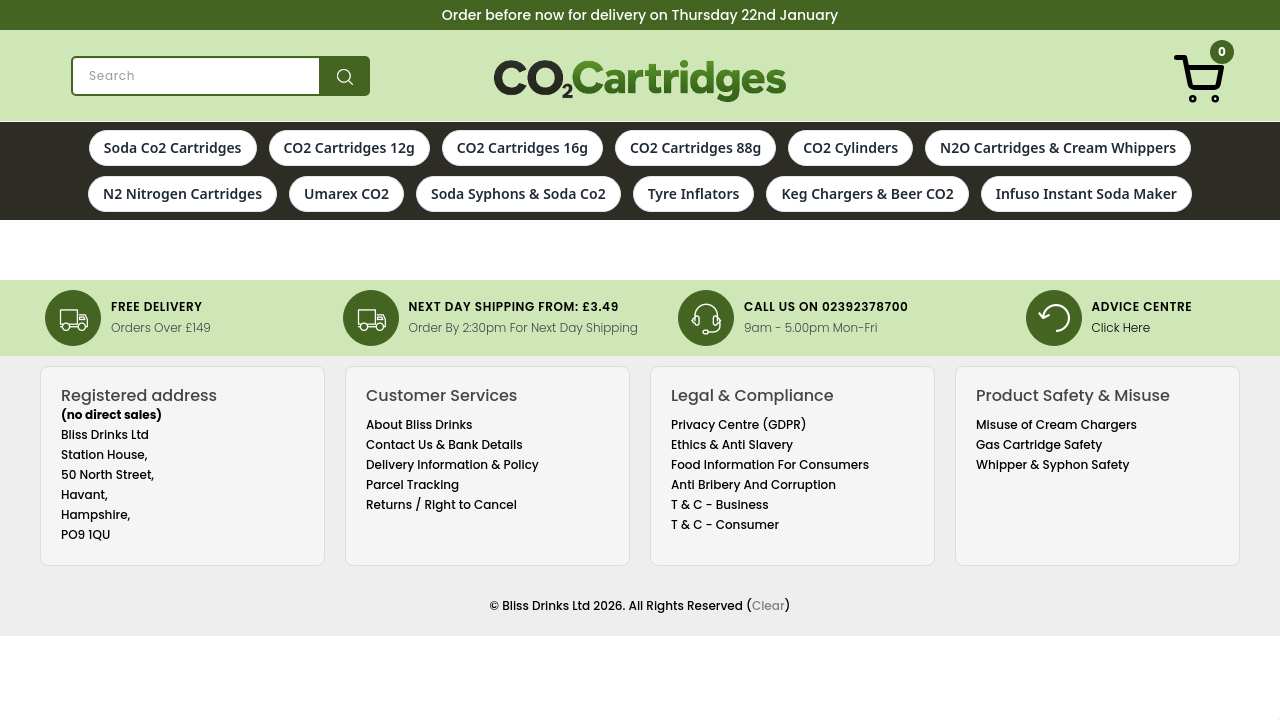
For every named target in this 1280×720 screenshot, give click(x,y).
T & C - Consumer (725, 524)
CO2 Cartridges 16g (522, 147)
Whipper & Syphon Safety (1053, 464)
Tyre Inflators (694, 193)
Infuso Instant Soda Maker (1086, 193)
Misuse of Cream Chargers (1056, 424)
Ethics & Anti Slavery (732, 444)
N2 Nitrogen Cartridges (182, 193)
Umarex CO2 (346, 193)
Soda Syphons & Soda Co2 (518, 193)
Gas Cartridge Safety (1039, 444)
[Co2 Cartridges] (640, 81)
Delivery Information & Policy (452, 464)
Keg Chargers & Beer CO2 (867, 193)
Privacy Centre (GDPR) (739, 424)
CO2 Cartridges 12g (349, 147)
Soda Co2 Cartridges (173, 147)
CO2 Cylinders (850, 147)
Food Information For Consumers (770, 464)
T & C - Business (720, 504)
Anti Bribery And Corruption (753, 484)
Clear (768, 605)
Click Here (1121, 327)
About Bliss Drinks (419, 424)
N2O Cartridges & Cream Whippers (1058, 147)
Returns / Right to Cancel (441, 504)
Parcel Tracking (412, 484)
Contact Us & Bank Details (444, 444)
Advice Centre (1142, 306)
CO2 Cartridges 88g (695, 147)
